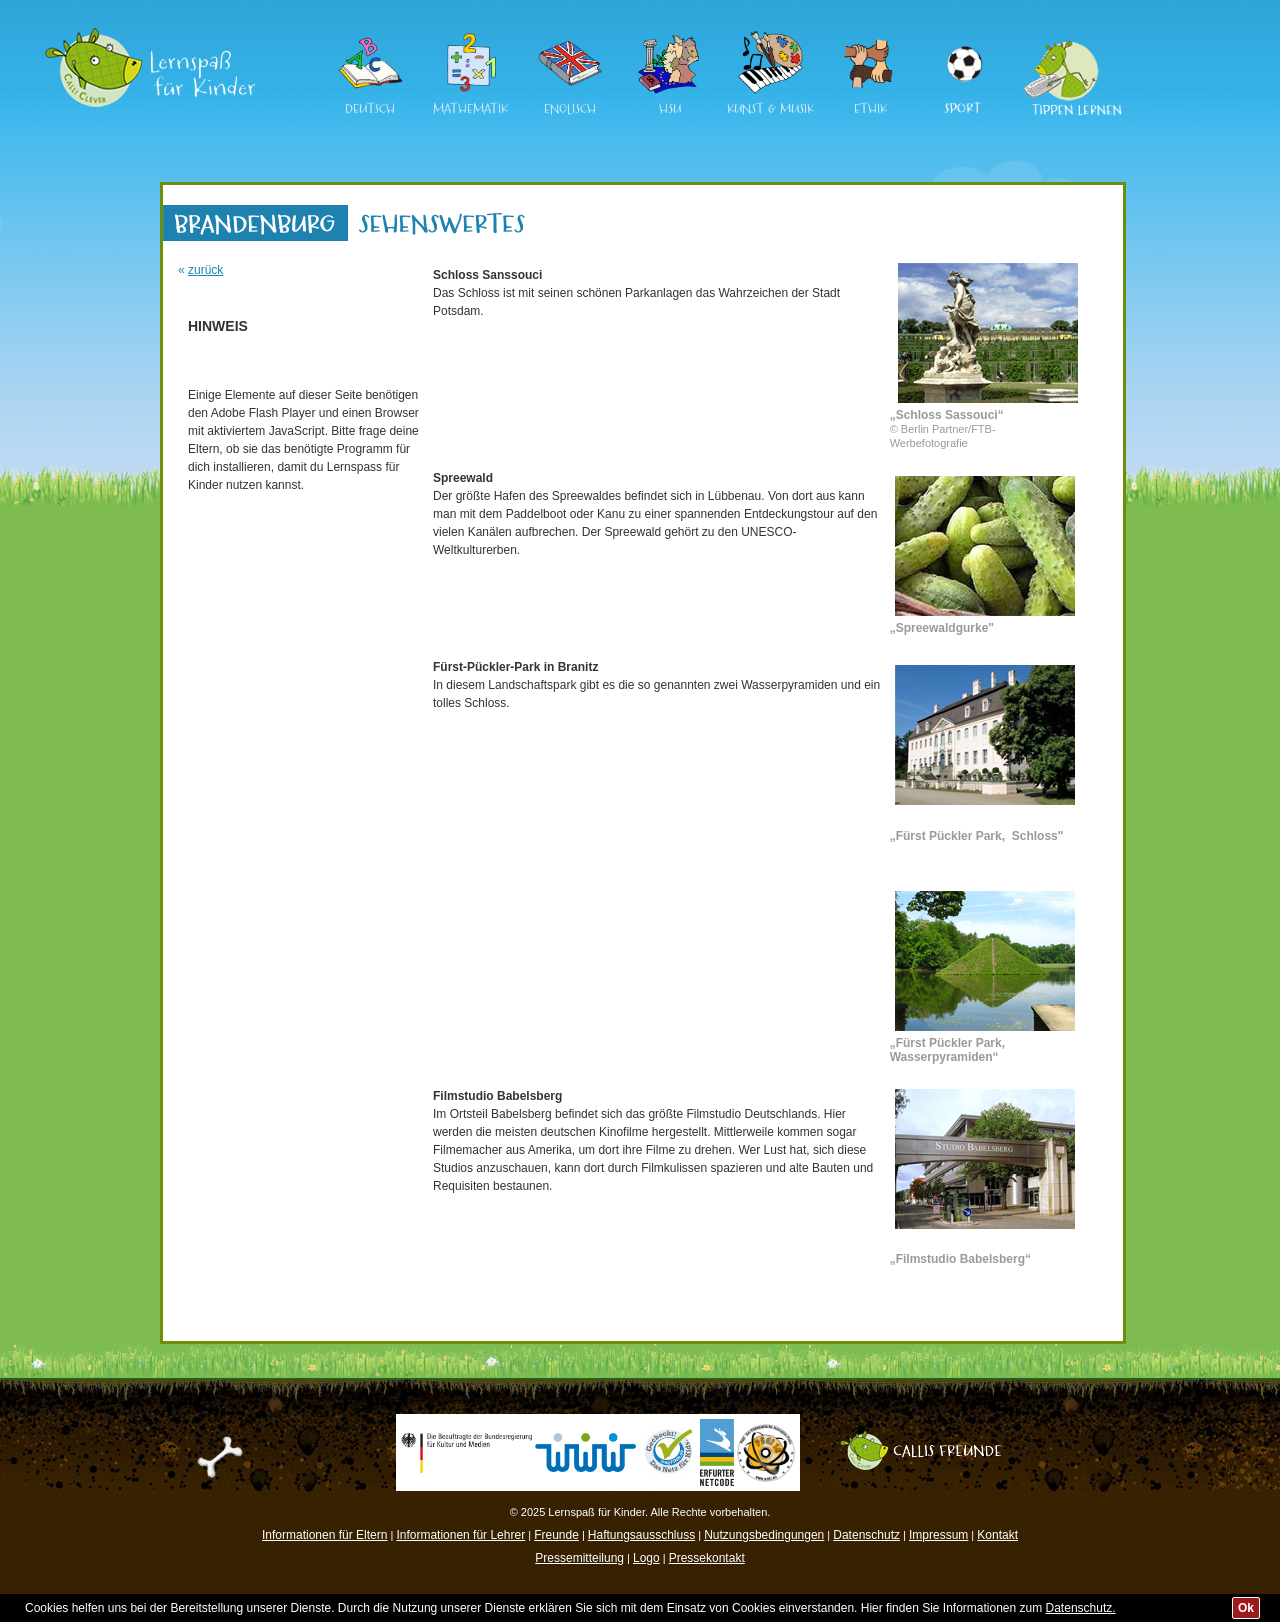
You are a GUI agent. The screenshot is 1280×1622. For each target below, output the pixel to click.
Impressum (938, 1535)
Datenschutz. (1081, 1608)
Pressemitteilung (579, 1558)
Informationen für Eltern (324, 1535)
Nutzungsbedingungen (764, 1535)
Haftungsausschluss (641, 1535)
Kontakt (997, 1535)
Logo (646, 1558)
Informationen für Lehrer (460, 1535)
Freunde (556, 1535)
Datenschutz (866, 1535)
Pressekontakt (707, 1558)
